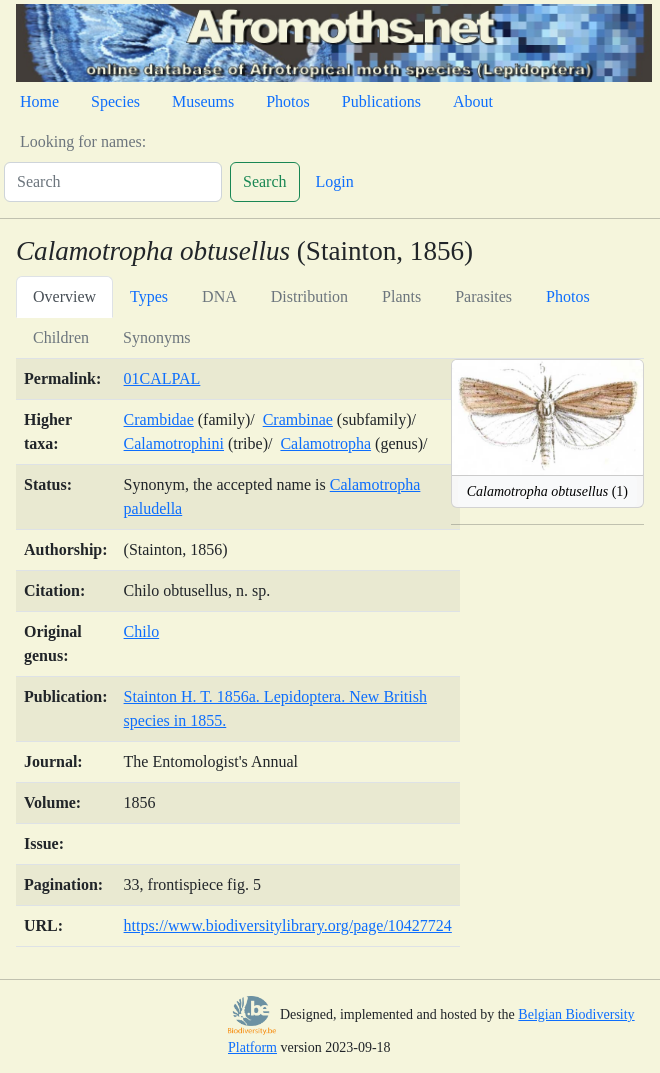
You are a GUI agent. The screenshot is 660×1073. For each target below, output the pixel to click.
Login (335, 181)
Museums (203, 101)
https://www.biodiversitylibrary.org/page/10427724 (288, 925)
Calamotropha (325, 443)
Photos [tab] (568, 296)
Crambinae (298, 419)
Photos (288, 101)
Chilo (142, 631)
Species (115, 101)
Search (265, 181)
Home (39, 101)
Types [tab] (149, 296)
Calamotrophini (174, 443)
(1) (547, 491)
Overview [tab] (64, 296)
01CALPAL (162, 378)
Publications (381, 101)
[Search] (113, 182)
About (473, 101)
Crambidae (159, 419)
